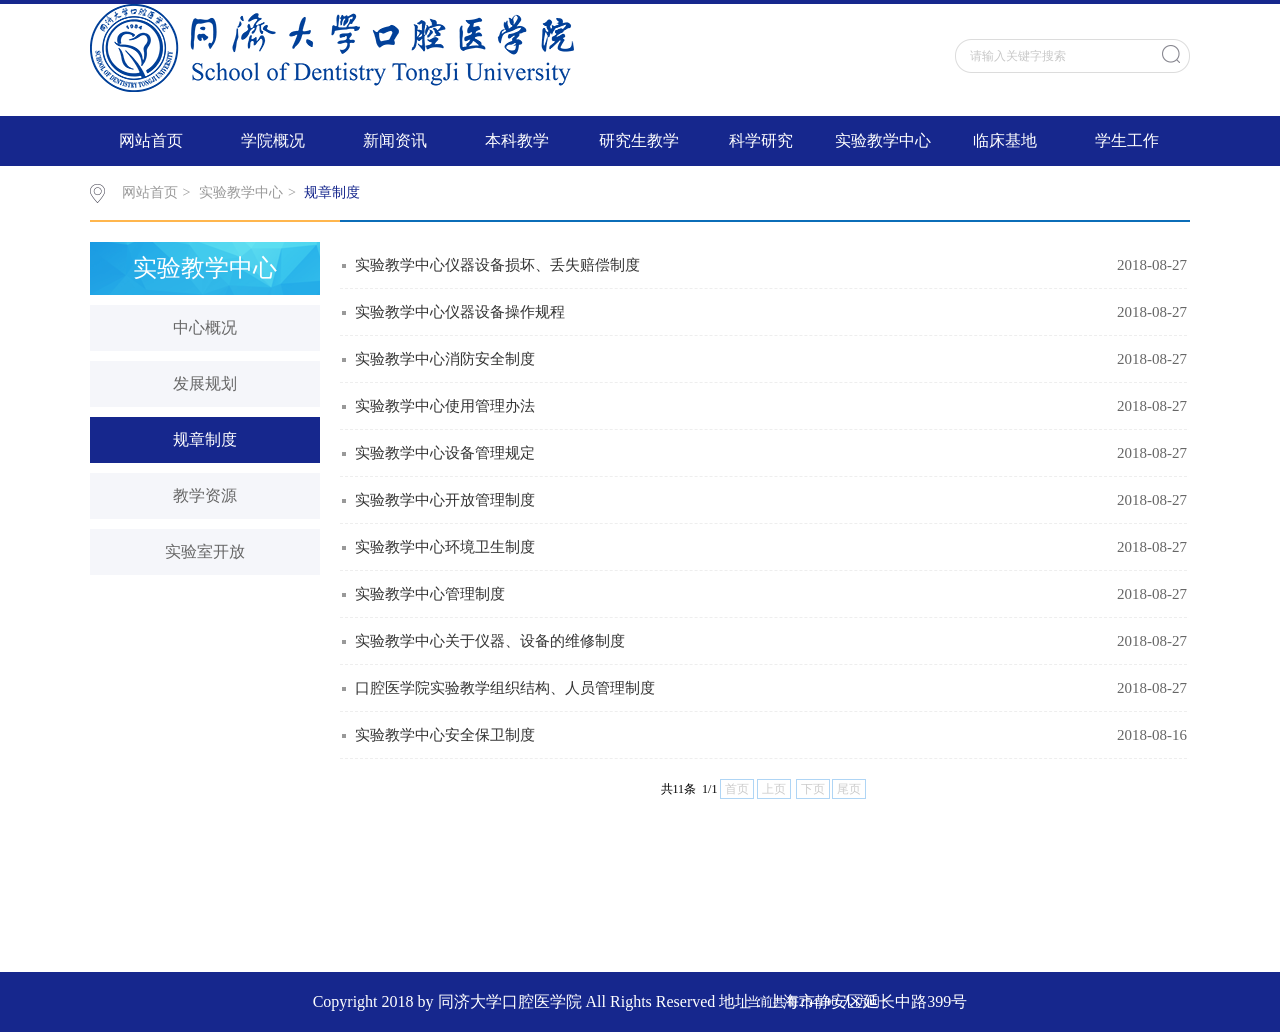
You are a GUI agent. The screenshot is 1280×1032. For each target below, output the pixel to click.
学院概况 (273, 140)
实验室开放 (205, 551)
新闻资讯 (395, 140)
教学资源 (205, 495)
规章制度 (332, 192)
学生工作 (1127, 140)
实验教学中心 (883, 140)
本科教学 (517, 140)
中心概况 (205, 327)
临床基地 (1005, 140)
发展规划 (205, 383)
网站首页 (151, 140)
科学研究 (761, 140)
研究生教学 (639, 140)
